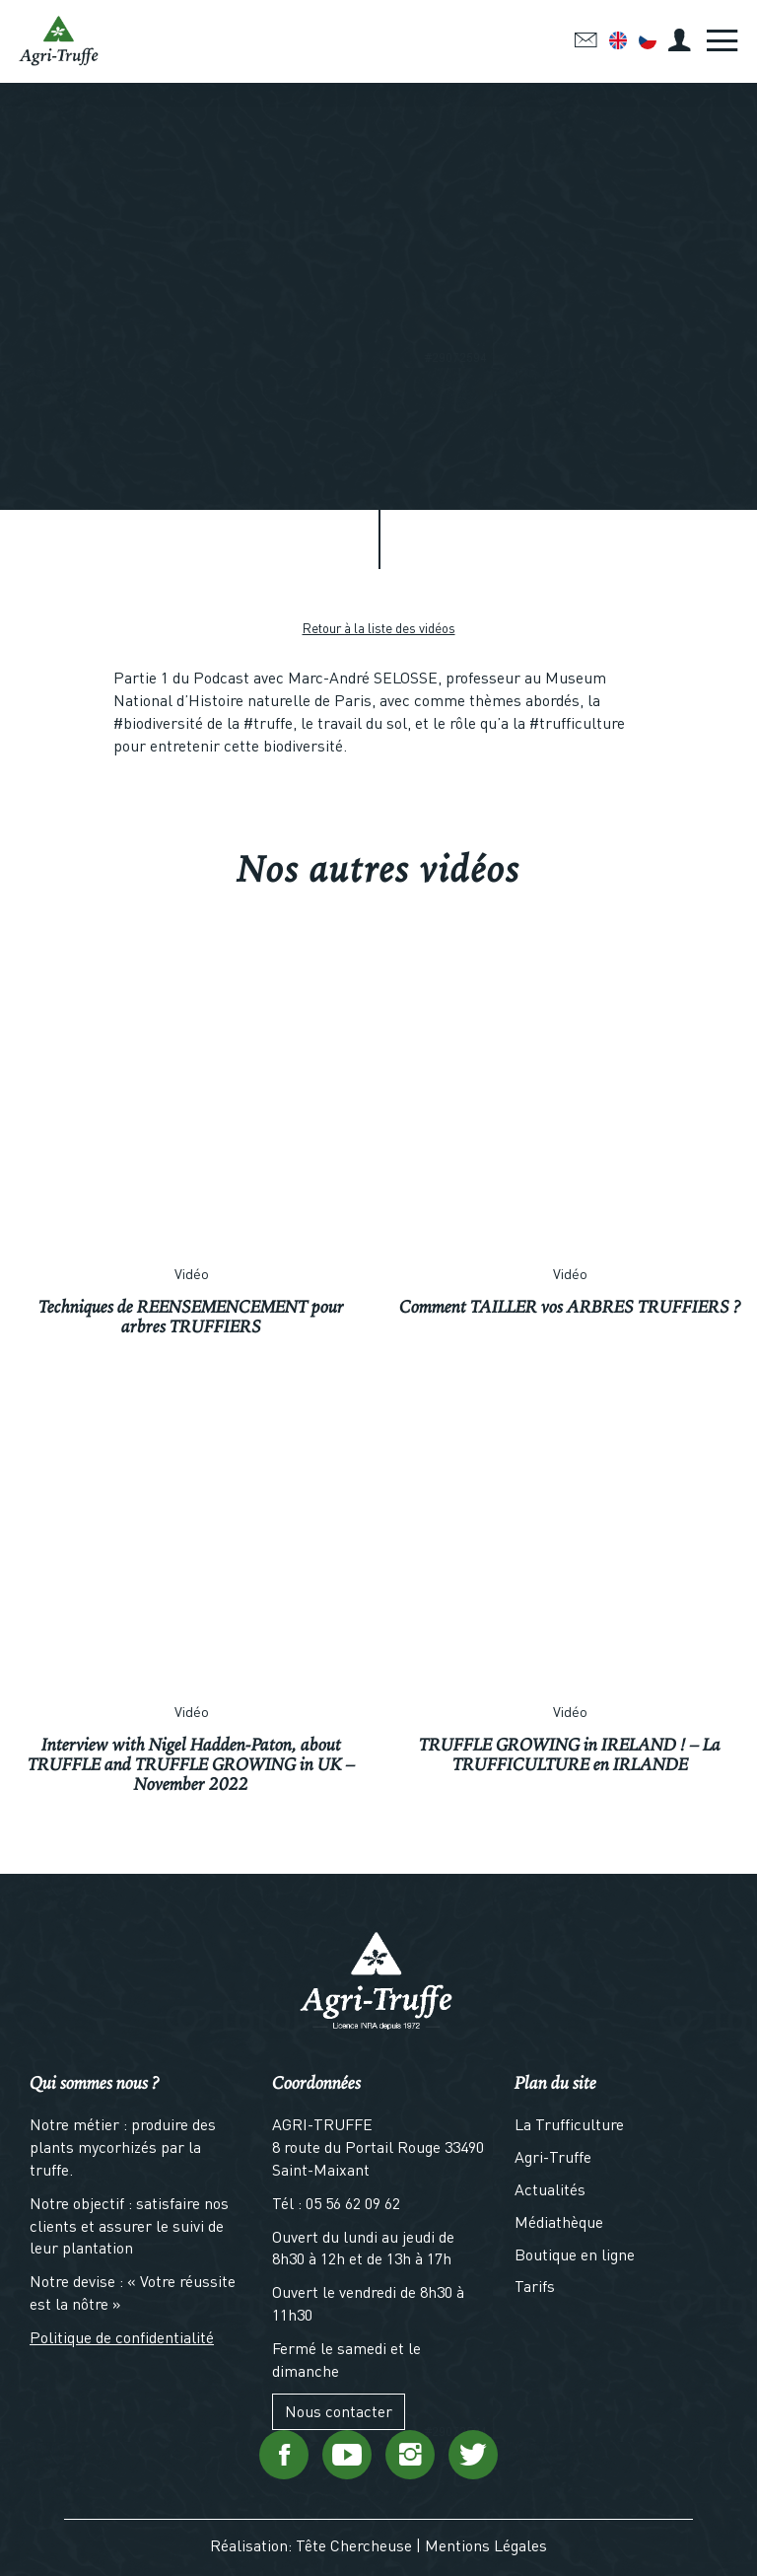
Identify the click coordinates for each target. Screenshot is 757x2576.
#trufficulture (577, 722)
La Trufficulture (569, 2123)
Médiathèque (559, 2221)
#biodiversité (158, 722)
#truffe (268, 722)
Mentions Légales (486, 2545)
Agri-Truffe (553, 2156)
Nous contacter (338, 2410)
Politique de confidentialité (122, 2336)
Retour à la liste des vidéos (379, 627)
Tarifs (535, 2285)
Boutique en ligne (575, 2254)
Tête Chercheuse (354, 2545)
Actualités (550, 2189)
